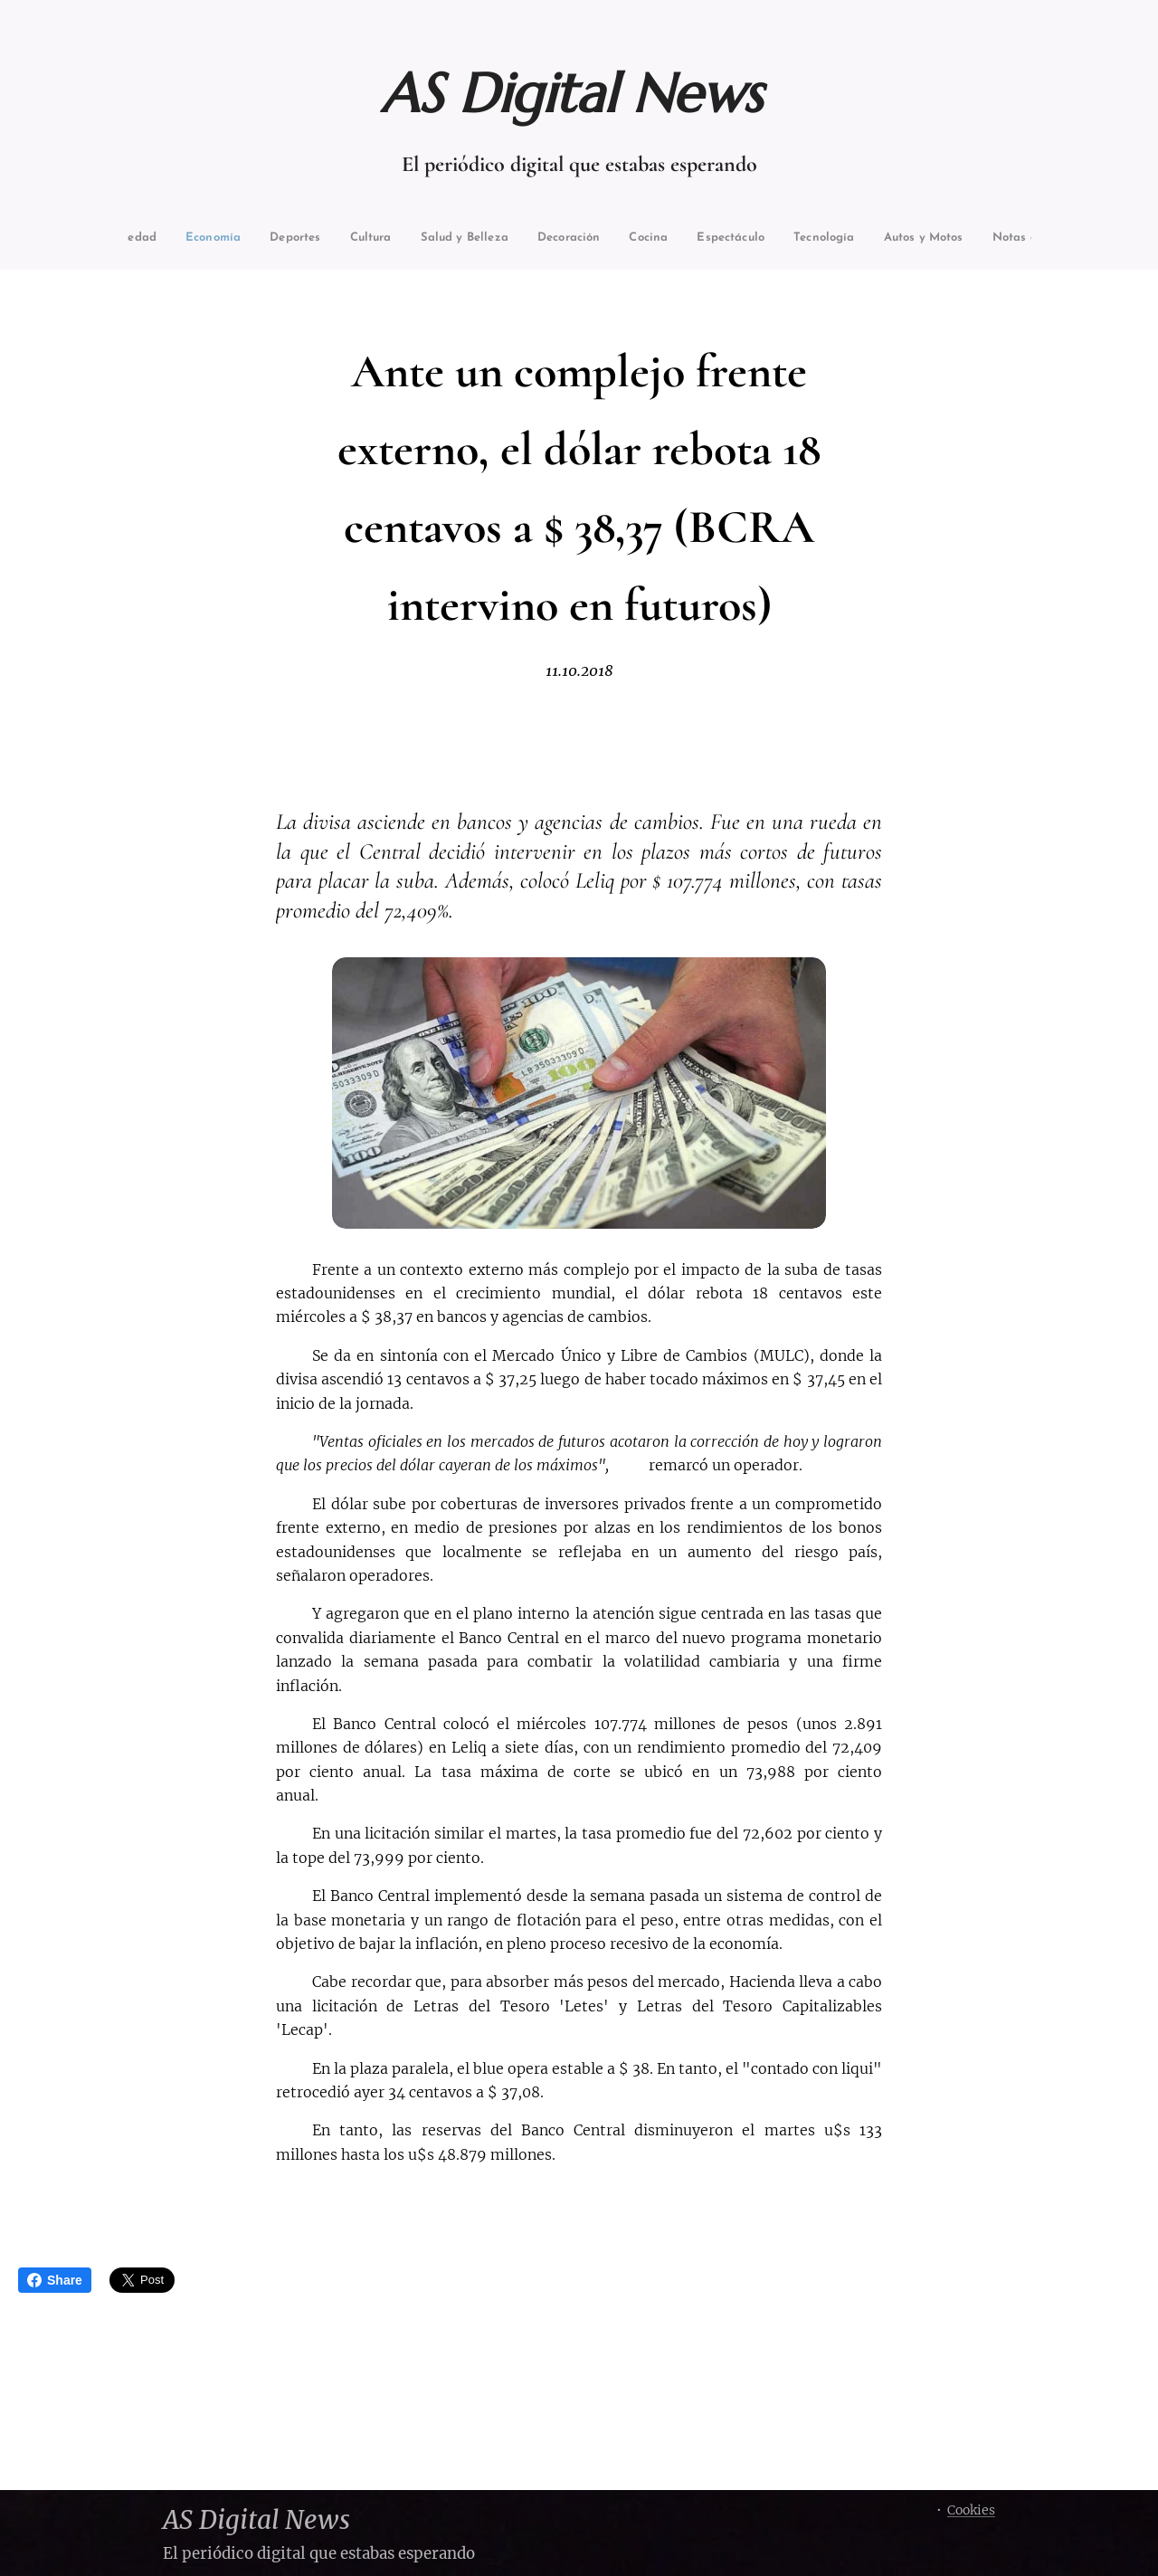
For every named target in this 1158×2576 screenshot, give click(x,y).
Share (54, 2280)
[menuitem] (169, 238)
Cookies (971, 2510)
